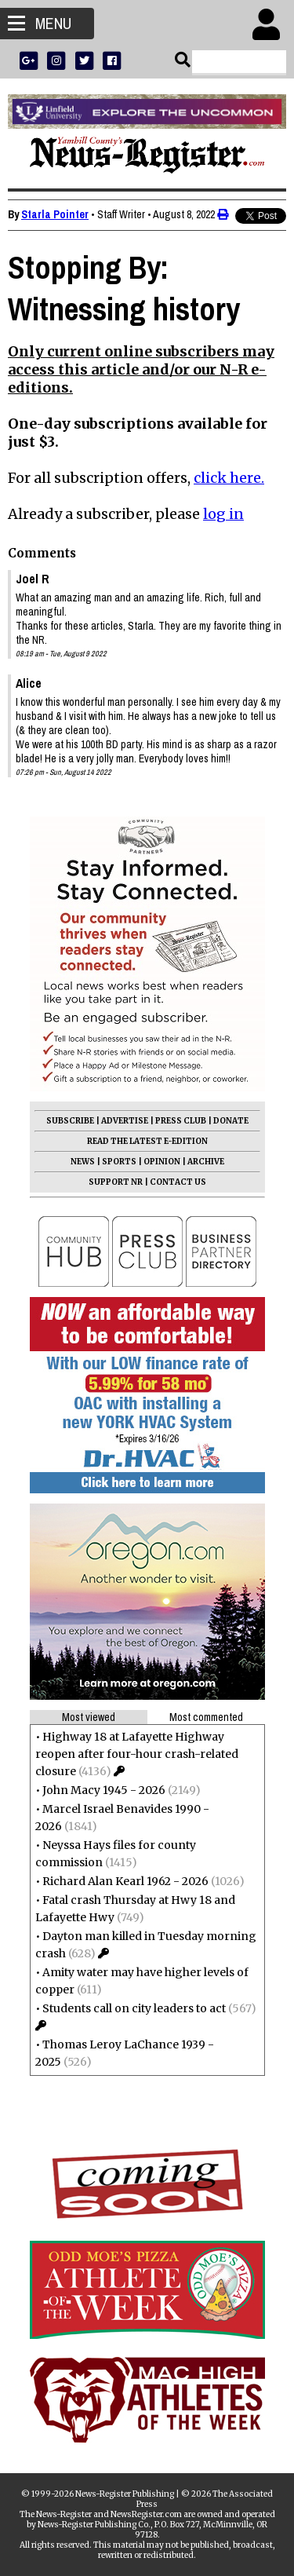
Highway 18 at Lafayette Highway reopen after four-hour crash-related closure (136, 1754)
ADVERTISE (124, 1121)
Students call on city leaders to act (134, 2008)
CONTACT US (178, 1182)
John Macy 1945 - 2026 (103, 1790)
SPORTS (119, 1161)
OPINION (161, 1161)
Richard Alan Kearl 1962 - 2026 (125, 1881)
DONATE (231, 1121)
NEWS (83, 1161)
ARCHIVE (205, 1161)
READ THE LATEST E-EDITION (147, 1141)
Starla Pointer (55, 214)
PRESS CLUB (180, 1121)
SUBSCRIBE (70, 1121)
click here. (229, 478)
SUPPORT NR (116, 1182)
